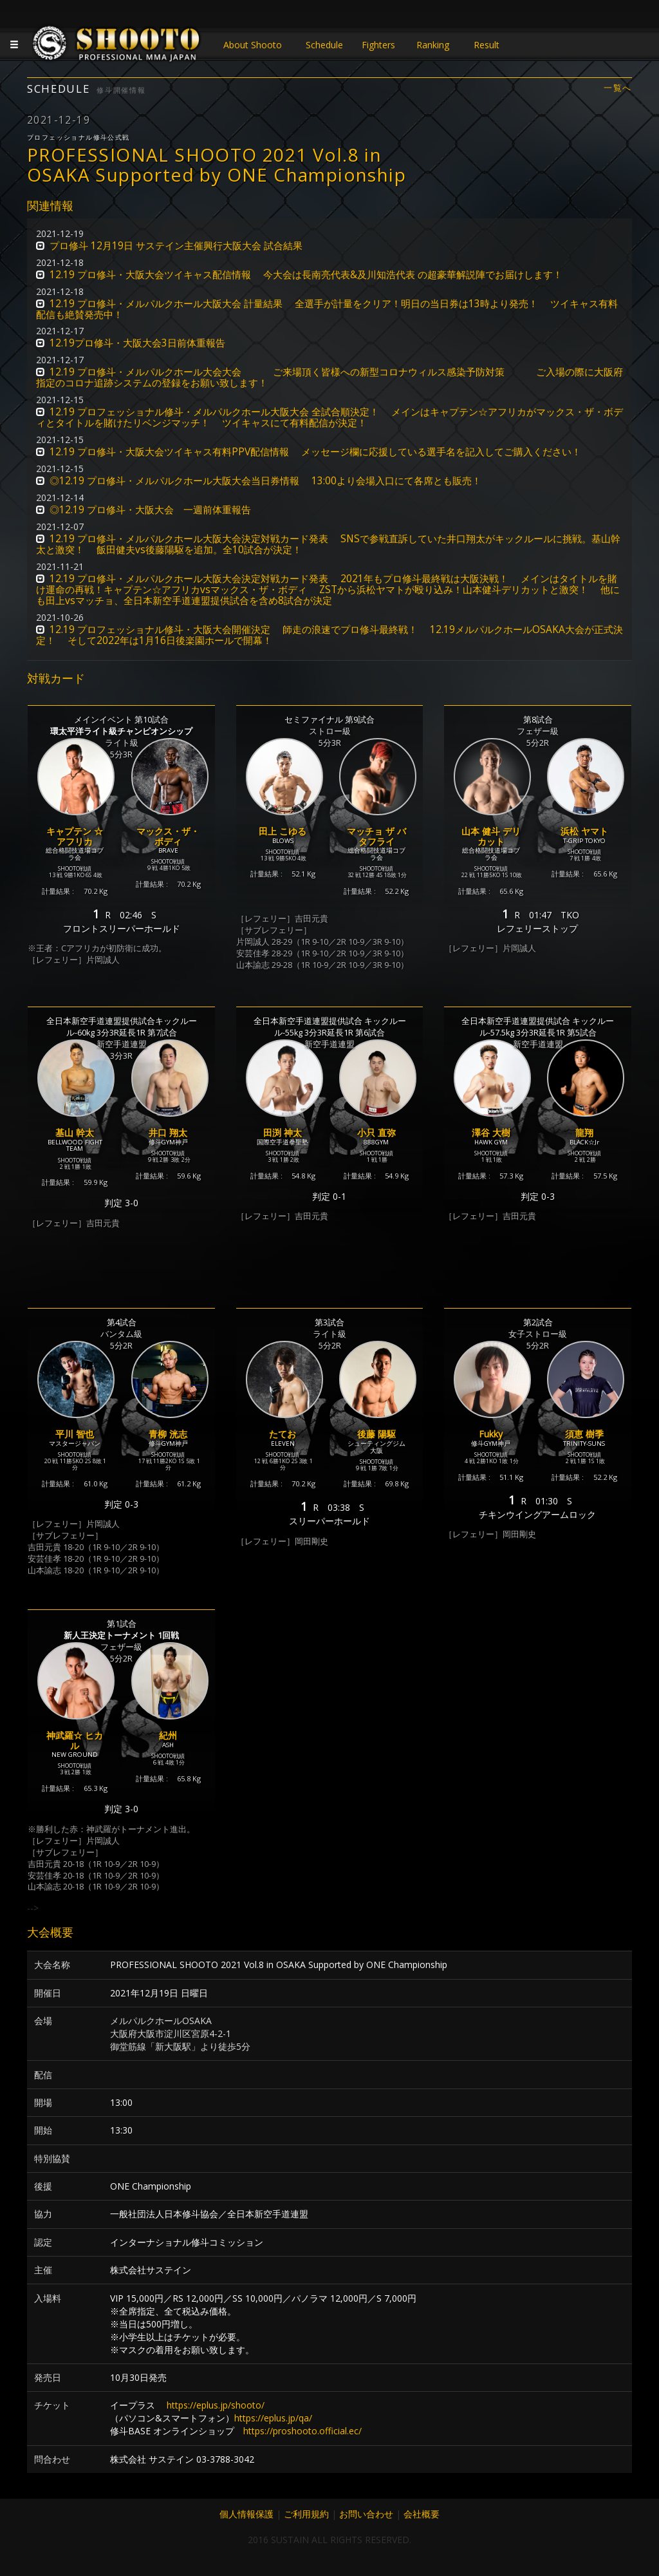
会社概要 (422, 2514)
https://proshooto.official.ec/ (302, 2431)
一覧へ (618, 88)
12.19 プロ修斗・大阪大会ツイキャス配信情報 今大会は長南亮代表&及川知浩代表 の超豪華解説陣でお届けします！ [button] (306, 274)
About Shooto (252, 45)
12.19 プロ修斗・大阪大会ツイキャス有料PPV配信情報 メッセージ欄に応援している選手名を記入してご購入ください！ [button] (315, 452)
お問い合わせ (366, 2514)
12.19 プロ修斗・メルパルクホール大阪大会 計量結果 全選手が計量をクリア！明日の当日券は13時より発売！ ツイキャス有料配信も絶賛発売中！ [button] (327, 309)
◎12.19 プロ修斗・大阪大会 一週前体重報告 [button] (150, 509)
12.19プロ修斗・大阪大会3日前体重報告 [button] (137, 343)
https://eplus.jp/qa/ (273, 2418)
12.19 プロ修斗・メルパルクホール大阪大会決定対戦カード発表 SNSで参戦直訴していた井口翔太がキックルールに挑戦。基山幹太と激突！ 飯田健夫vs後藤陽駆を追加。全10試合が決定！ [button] (328, 544)
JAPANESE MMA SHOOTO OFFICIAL (117, 46)
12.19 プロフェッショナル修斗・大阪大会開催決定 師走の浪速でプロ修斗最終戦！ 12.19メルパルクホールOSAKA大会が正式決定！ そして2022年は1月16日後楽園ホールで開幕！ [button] (329, 635)
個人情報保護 (246, 2514)
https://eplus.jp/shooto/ (216, 2405)
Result (486, 45)
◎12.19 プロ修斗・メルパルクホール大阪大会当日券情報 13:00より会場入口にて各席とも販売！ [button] (265, 481)
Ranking (432, 45)
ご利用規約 (306, 2514)
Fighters (378, 45)
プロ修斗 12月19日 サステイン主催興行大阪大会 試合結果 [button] (176, 245)
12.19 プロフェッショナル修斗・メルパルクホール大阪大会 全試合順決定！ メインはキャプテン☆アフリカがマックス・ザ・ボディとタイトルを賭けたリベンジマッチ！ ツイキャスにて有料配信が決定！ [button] (329, 417)
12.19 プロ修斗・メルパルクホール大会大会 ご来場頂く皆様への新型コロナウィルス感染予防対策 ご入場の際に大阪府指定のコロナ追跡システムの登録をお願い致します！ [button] (329, 377)
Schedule (324, 45)
